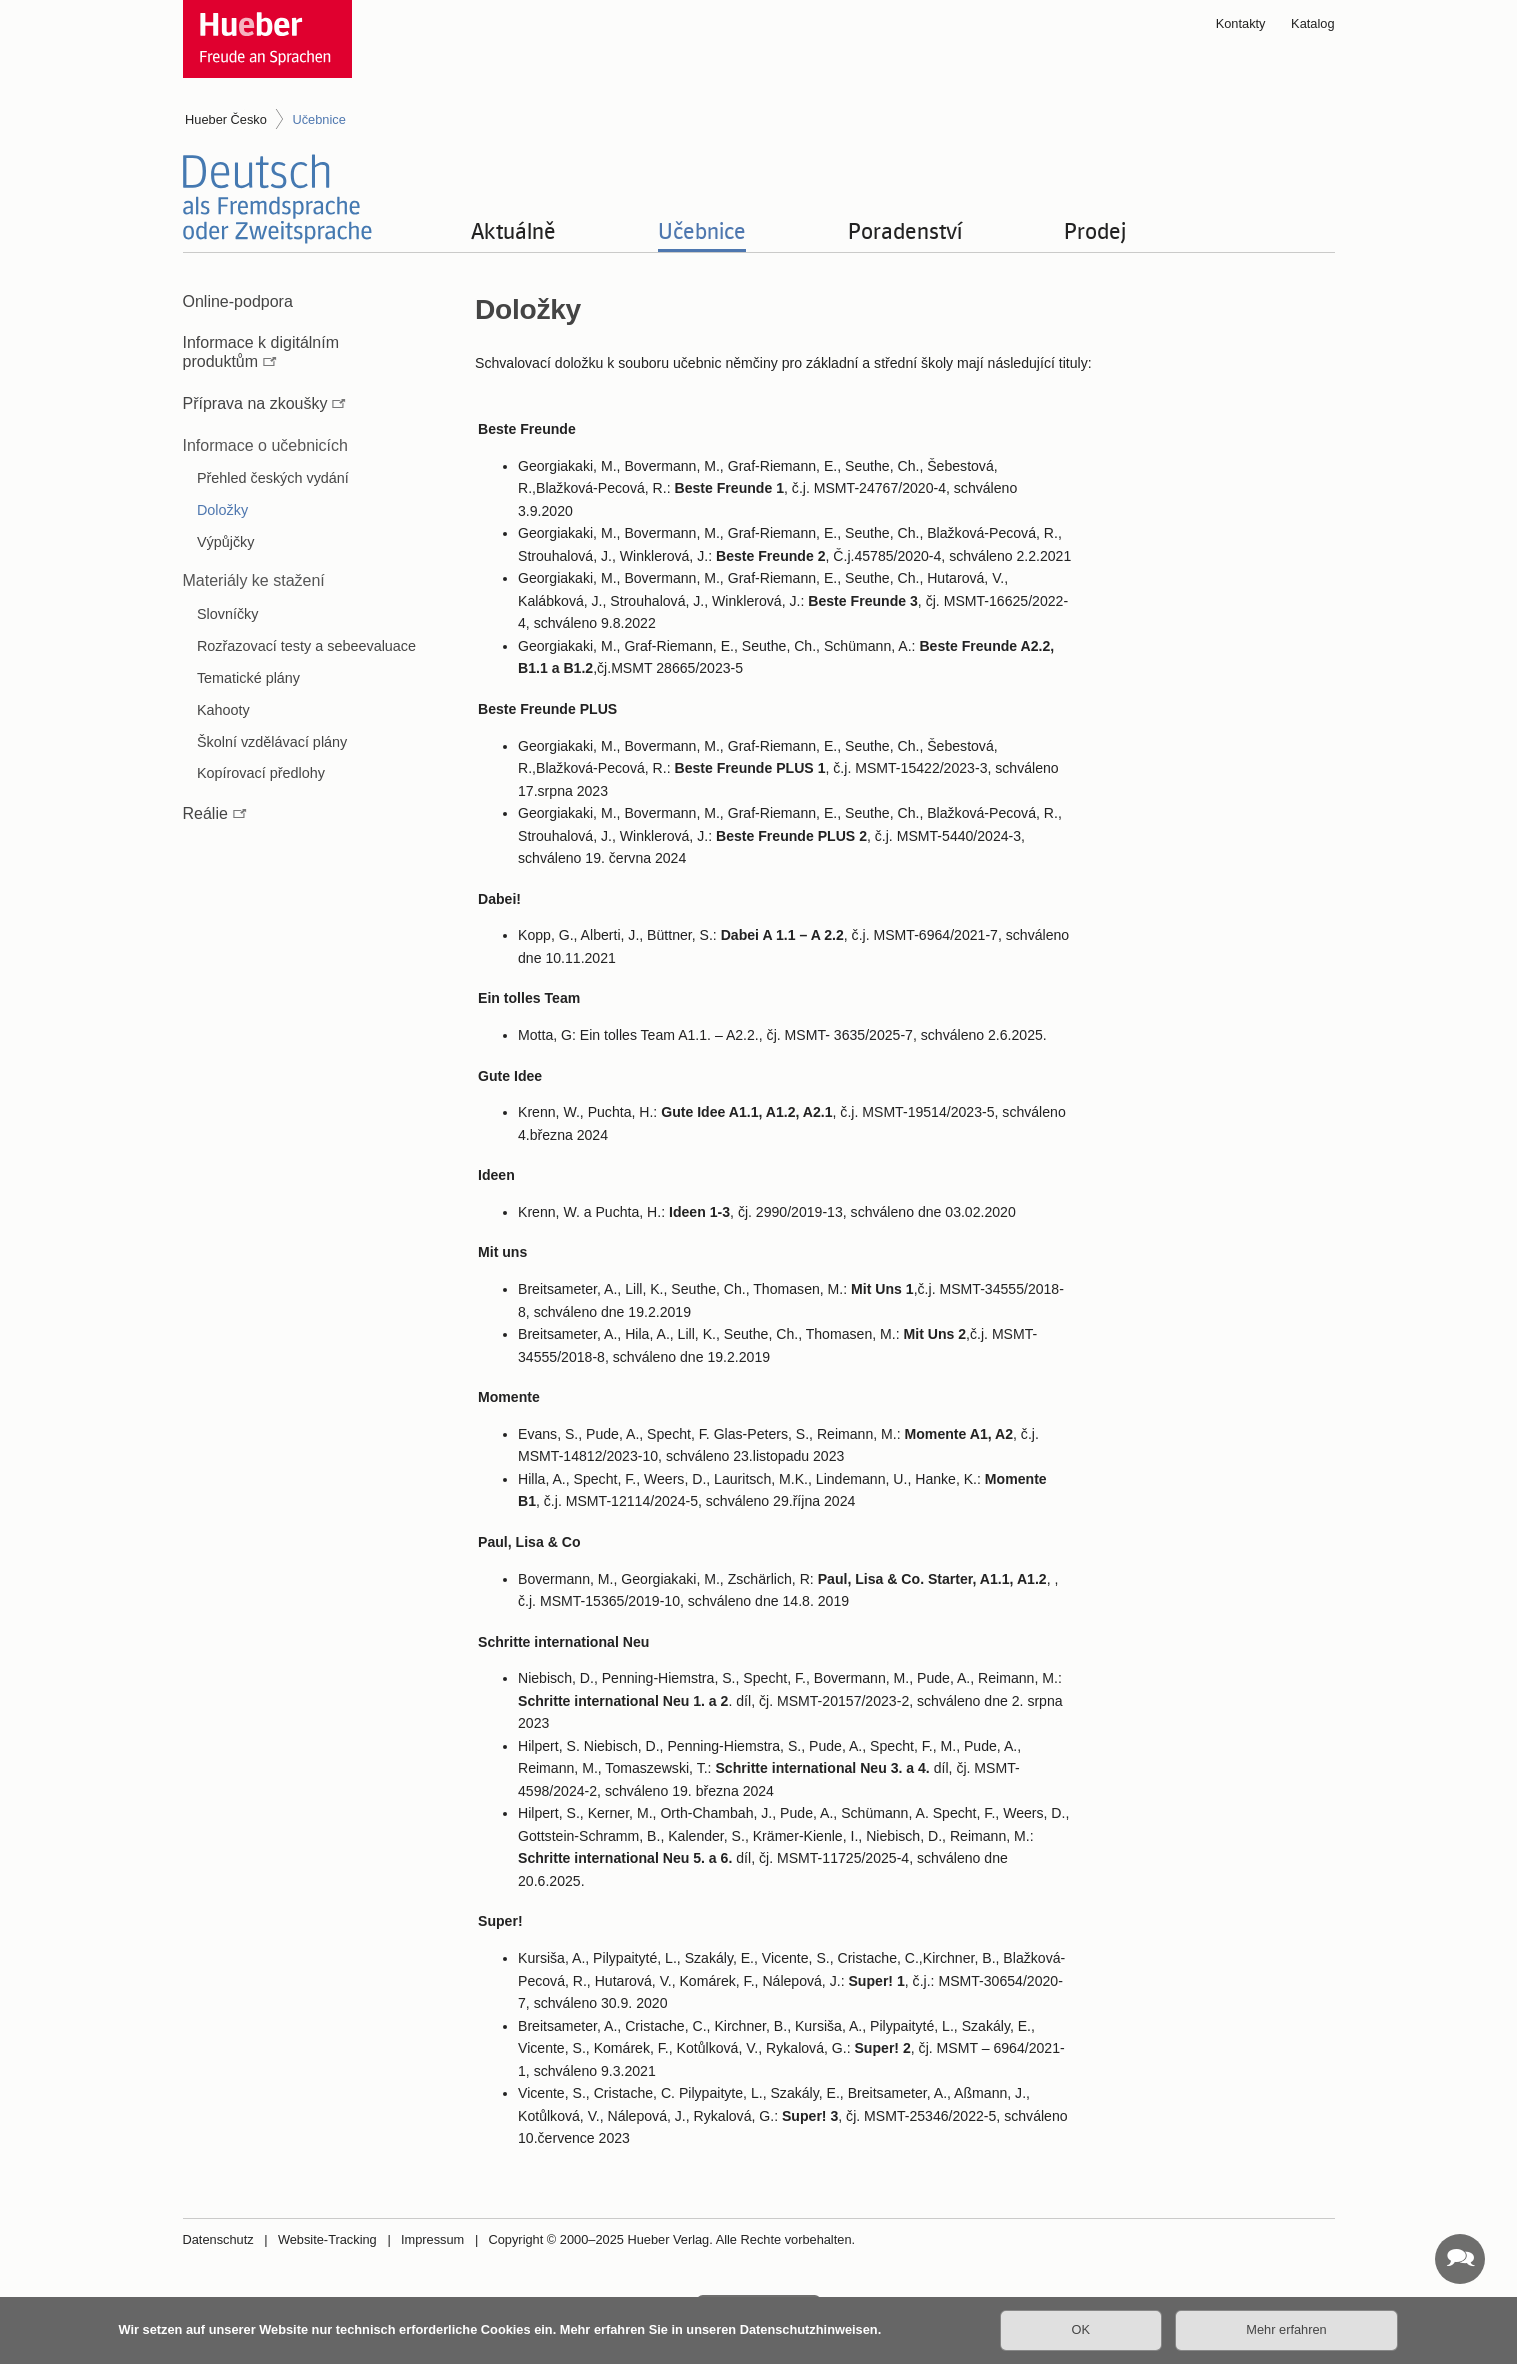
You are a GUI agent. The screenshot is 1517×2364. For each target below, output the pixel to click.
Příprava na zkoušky (255, 403)
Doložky (222, 510)
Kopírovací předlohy (261, 773)
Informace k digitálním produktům (261, 352)
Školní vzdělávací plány (272, 742)
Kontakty (1241, 23)
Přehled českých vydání (273, 478)
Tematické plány (248, 678)
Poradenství (905, 230)
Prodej (1095, 230)
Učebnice (702, 230)
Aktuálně (513, 230)
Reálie (205, 813)
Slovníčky (228, 614)
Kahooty (223, 710)
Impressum (432, 2239)
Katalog (1312, 23)
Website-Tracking (327, 2239)
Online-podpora (238, 301)
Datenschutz (218, 2239)
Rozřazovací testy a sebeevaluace (306, 646)
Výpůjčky (226, 542)
